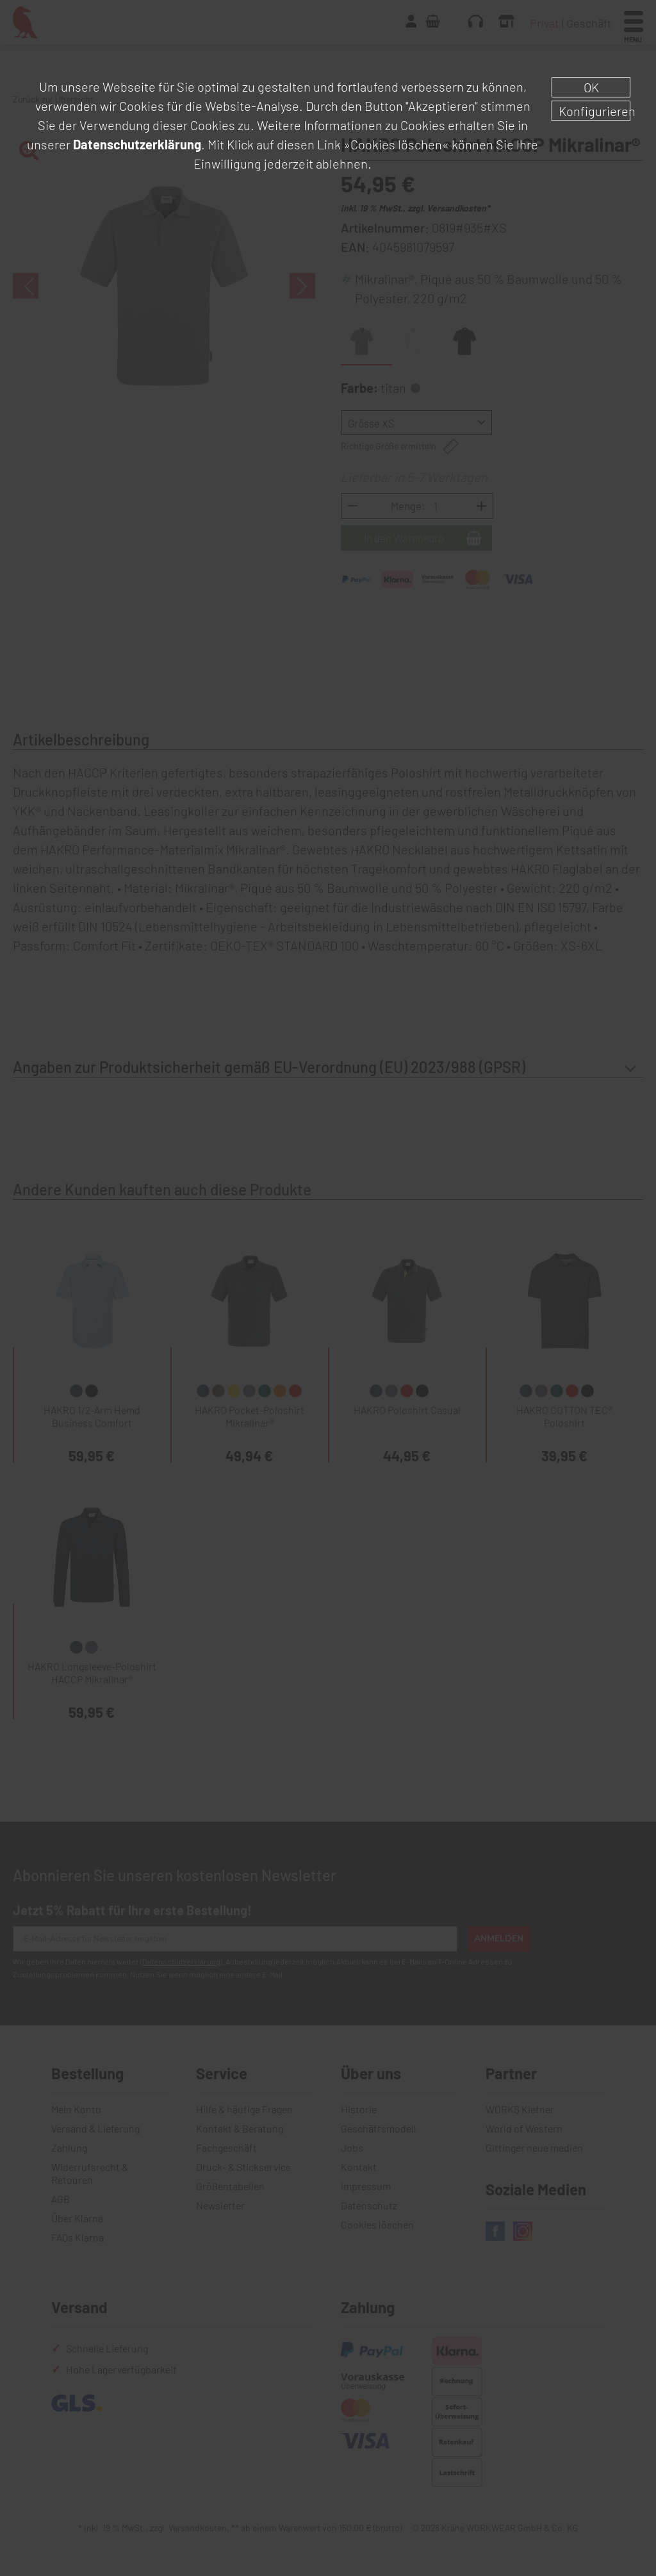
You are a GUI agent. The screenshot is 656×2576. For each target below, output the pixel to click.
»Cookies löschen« (396, 144)
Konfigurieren (594, 111)
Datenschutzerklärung (137, 144)
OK (591, 87)
